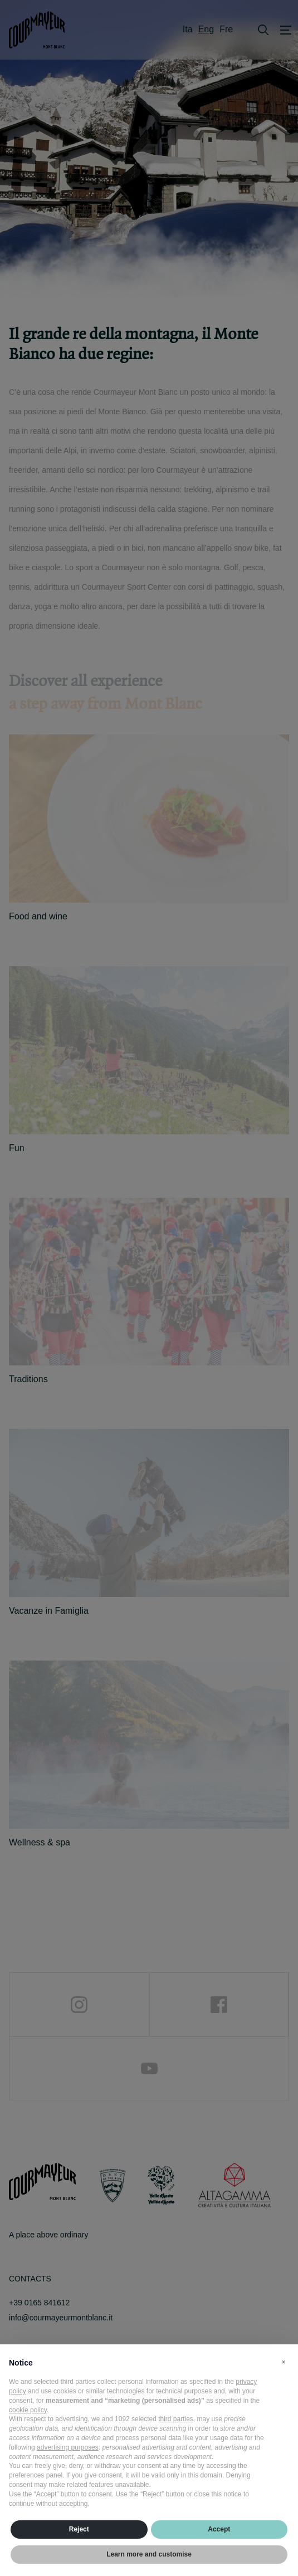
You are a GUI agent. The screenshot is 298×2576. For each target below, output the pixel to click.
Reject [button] (79, 2529)
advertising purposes (68, 2447)
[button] (283, 2362)
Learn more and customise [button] (149, 2554)
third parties (175, 2419)
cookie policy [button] (28, 2410)
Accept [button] (219, 2529)
